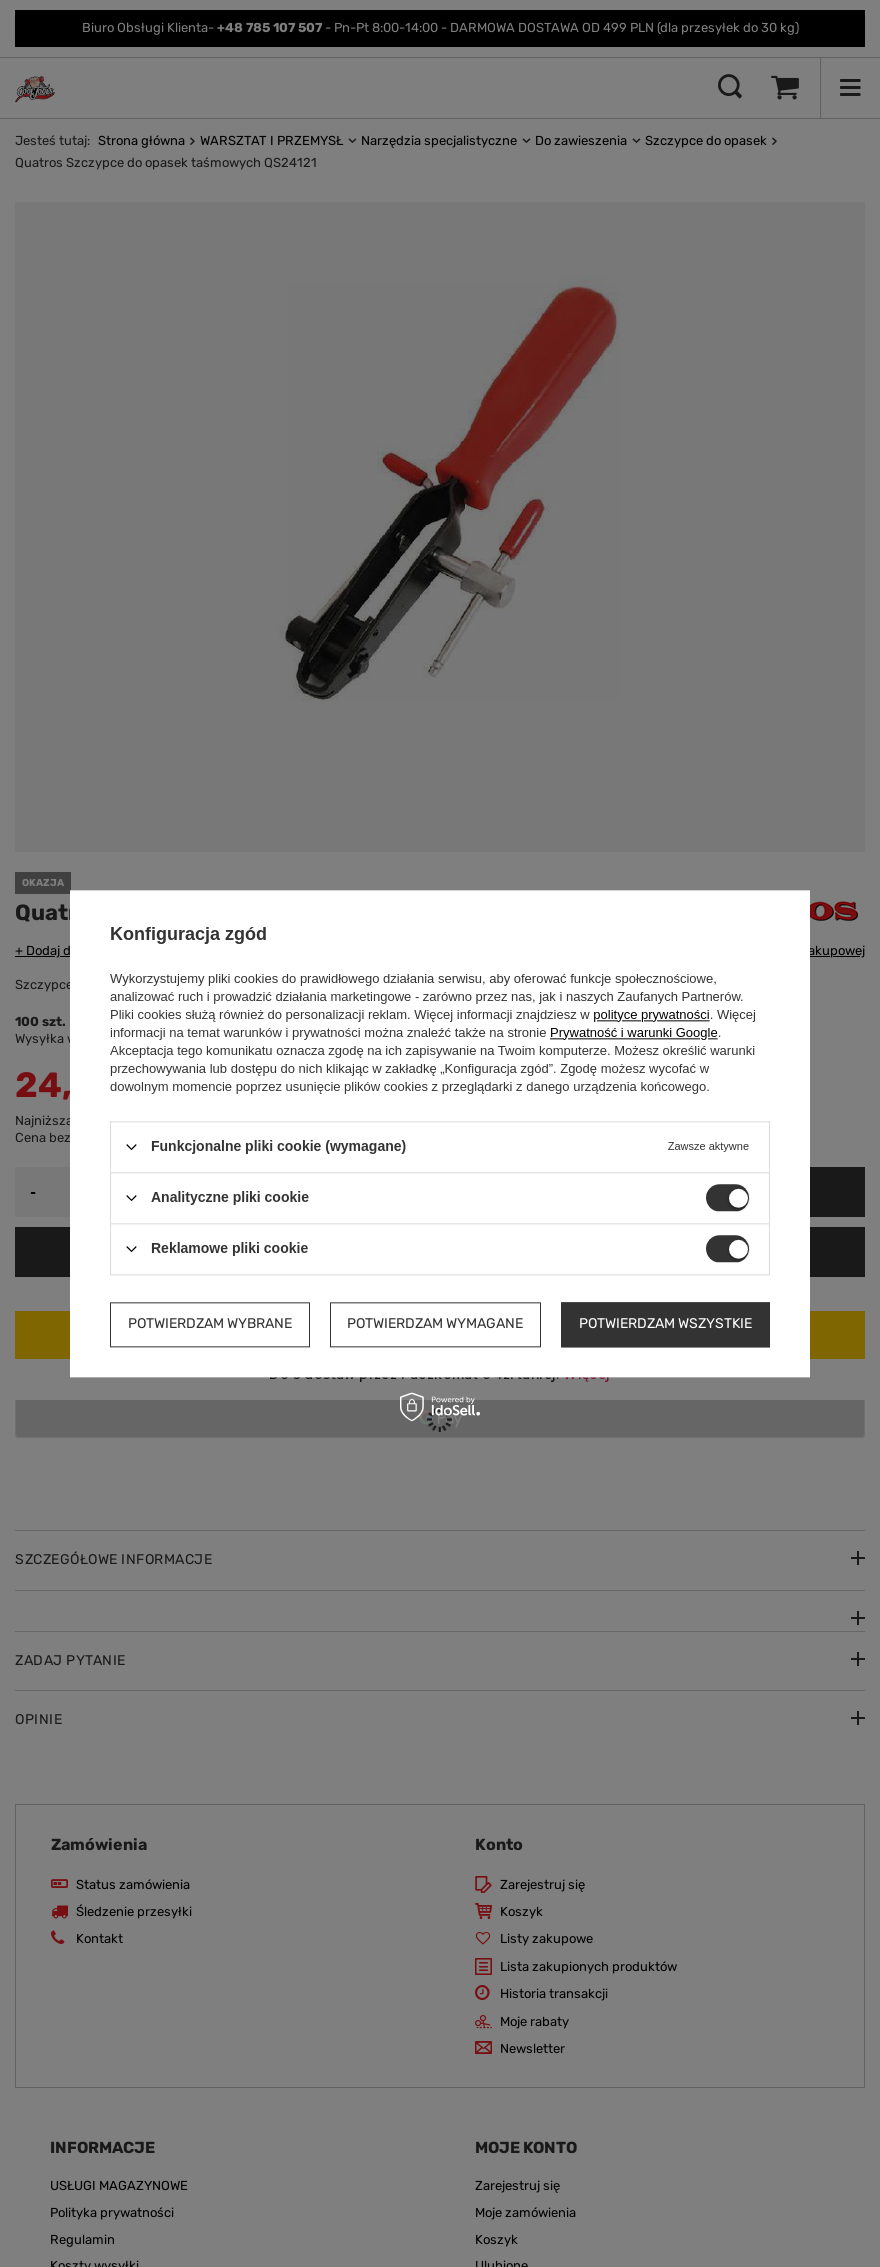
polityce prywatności (651, 1014)
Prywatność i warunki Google (634, 1032)
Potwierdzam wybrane (210, 1323)
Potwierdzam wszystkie (665, 1323)
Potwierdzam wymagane (435, 1323)
